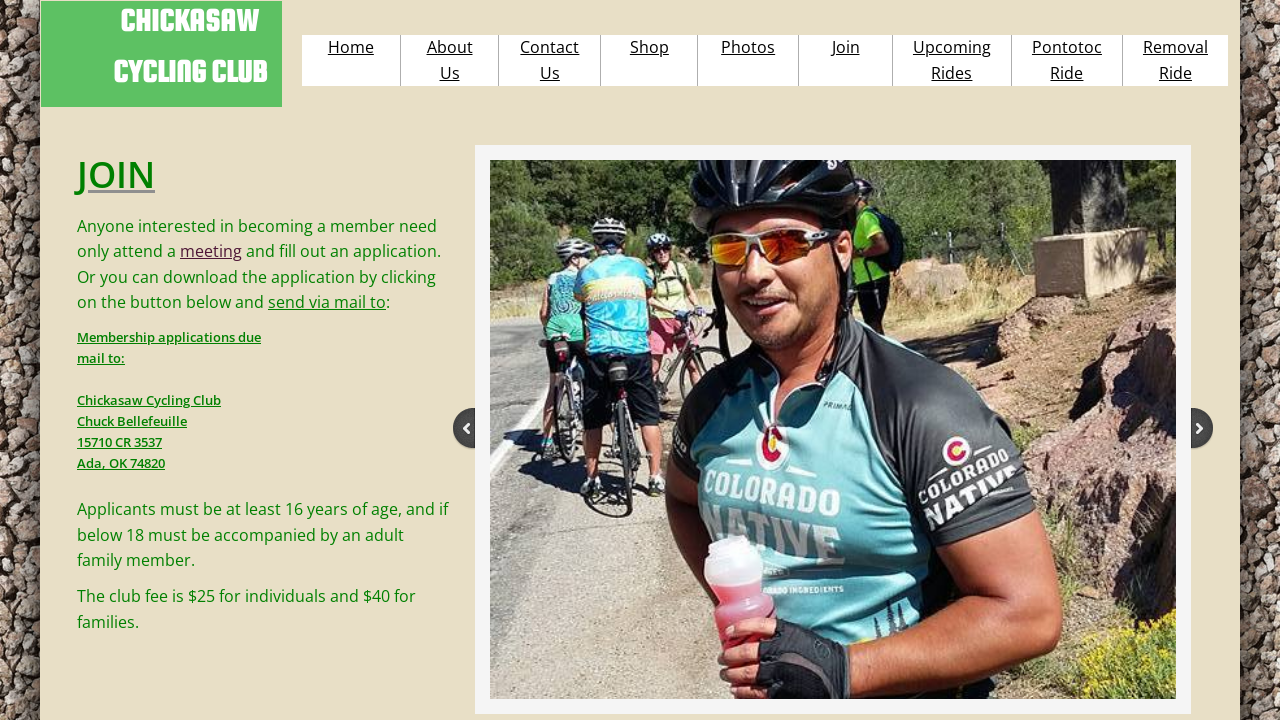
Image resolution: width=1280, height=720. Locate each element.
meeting (211, 251)
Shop (649, 47)
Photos (748, 47)
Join (846, 47)
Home (351, 47)
